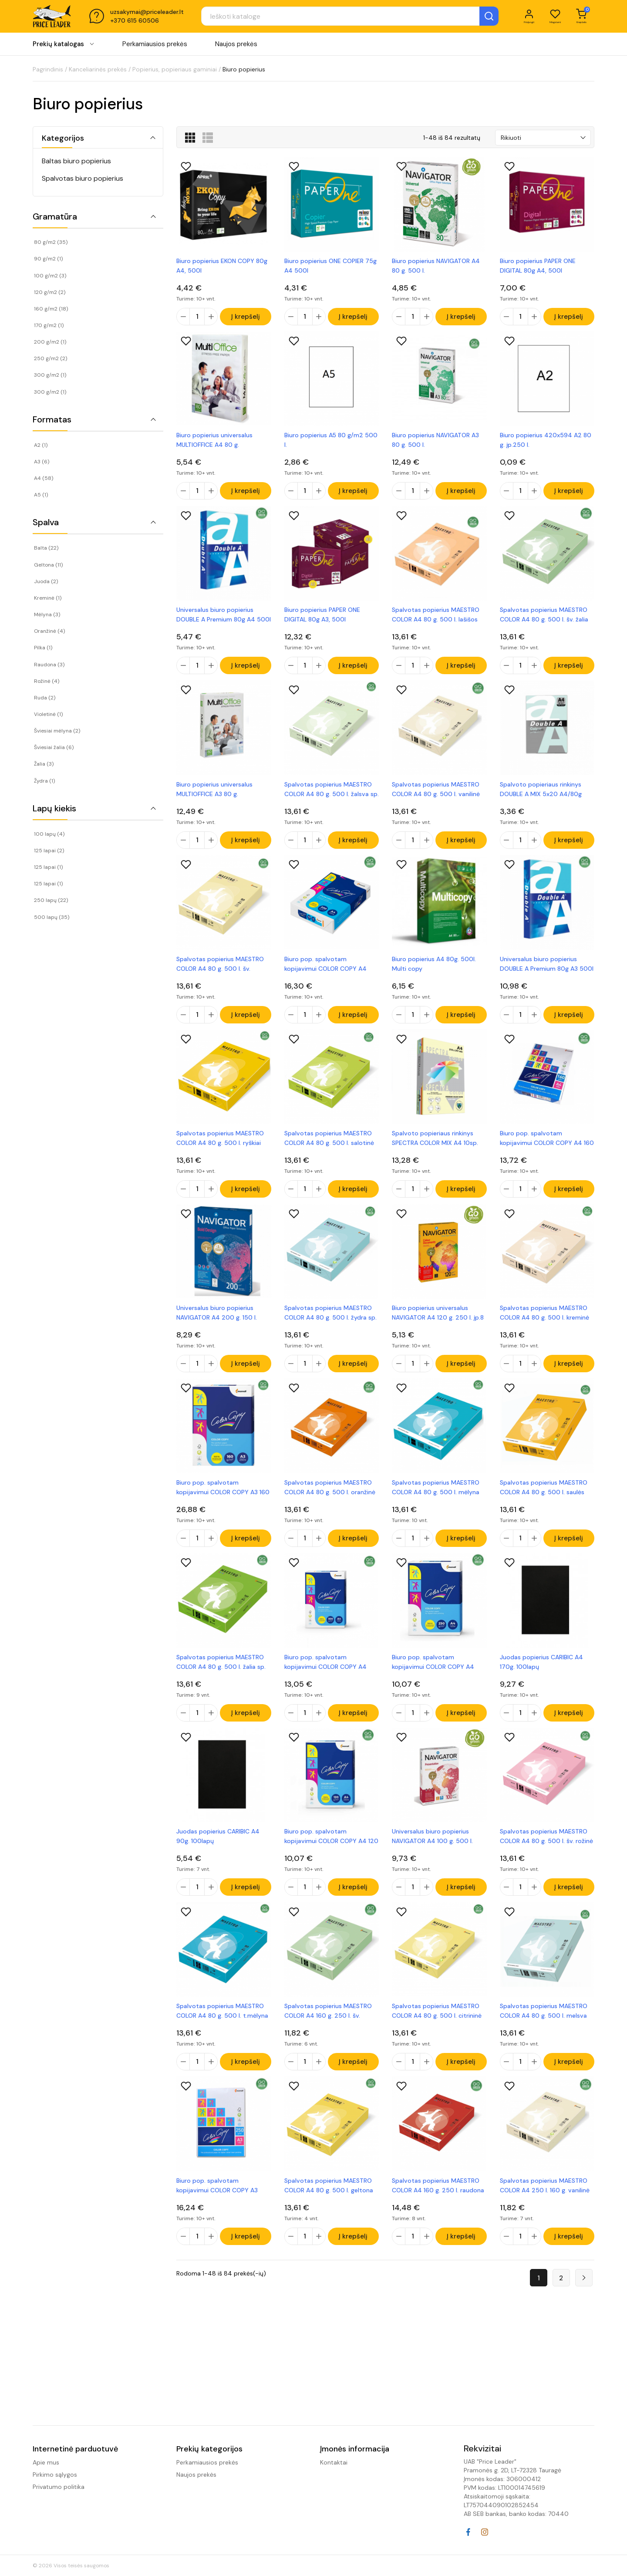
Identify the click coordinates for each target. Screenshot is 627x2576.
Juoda (46, 581)
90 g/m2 (48, 258)
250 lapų (51, 900)
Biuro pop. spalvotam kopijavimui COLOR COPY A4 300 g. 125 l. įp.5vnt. (325, 1682)
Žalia (44, 763)
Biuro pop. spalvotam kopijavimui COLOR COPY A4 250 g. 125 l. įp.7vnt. (433, 1682)
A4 (43, 478)
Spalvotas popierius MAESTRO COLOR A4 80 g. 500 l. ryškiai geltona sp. (220, 1151)
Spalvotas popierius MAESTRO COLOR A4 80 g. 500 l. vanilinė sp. (436, 797)
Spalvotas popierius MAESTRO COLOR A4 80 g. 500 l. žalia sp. (221, 1682)
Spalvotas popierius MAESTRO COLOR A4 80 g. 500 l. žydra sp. (330, 1328)
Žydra (44, 780)
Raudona (49, 664)
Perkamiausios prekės (154, 47)
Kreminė (47, 597)
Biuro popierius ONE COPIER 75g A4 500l (330, 265)
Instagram (484, 2532)
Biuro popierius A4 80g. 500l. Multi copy (434, 973)
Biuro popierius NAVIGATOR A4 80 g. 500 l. (436, 265)
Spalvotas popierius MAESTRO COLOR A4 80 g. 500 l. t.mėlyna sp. (222, 2036)
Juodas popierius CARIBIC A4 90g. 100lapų (218, 1858)
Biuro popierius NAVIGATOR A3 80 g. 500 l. (435, 442)
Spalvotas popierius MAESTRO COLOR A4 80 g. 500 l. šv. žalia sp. (544, 620)
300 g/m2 (50, 374)
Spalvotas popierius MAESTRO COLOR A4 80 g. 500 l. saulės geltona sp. (543, 1505)
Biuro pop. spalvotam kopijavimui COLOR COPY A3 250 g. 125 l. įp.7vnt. (217, 2213)
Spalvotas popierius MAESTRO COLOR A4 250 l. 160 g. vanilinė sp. (545, 2213)
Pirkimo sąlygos (55, 2474)
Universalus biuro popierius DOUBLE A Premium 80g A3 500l (546, 973)
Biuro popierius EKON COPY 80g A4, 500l (221, 265)
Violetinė (48, 714)
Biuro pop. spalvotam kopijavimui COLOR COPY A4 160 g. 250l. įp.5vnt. (547, 1151)
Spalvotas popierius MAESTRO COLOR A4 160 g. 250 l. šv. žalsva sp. (328, 2036)
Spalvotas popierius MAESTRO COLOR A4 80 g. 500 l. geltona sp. (328, 2213)
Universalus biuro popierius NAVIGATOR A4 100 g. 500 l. (432, 1858)
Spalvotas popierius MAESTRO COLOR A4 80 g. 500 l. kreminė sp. (544, 1328)
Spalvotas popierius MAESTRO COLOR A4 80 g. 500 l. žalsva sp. (331, 796)
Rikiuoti (511, 138)
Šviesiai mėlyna (57, 730)
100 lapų (49, 834)
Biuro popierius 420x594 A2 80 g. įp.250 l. (545, 442)
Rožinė (46, 681)
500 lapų (51, 917)
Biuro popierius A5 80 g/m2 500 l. (331, 442)
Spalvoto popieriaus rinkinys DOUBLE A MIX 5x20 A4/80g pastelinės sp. (541, 797)
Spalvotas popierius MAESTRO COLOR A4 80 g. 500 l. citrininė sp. (437, 2036)
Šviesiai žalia (54, 747)
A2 (40, 445)
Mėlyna (47, 614)
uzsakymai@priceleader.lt (147, 14)
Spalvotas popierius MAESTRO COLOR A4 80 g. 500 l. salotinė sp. (329, 1151)
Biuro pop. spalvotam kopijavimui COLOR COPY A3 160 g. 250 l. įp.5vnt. (223, 1505)
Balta (46, 547)
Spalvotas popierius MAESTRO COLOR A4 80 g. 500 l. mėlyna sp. (435, 1505)
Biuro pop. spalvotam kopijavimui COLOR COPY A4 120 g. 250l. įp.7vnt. (331, 1859)
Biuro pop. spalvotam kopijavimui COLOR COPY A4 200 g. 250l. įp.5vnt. (325, 974)
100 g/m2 (50, 275)
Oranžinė (49, 631)
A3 (41, 461)
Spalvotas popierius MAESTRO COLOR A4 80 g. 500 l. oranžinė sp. (329, 1505)
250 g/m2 (50, 358)
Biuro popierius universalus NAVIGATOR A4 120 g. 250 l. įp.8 (438, 1328)
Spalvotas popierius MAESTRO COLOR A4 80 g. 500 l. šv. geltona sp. (220, 974)
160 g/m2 (51, 308)
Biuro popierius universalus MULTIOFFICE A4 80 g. (214, 442)
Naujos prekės (236, 47)
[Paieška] (329, 18)
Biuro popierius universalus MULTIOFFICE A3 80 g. (214, 796)
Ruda (44, 697)
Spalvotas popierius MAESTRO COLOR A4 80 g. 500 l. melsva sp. (543, 2036)
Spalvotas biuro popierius (82, 178)
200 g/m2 (50, 341)
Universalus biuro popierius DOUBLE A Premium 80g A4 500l (223, 619)
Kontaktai (333, 2462)
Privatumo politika (58, 2487)
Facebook (468, 2532)
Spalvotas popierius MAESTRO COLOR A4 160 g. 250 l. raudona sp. (438, 2213)
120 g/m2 (49, 292)
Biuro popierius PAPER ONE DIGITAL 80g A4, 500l (538, 265)
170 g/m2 (49, 325)
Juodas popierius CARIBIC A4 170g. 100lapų (541, 1682)
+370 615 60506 (134, 23)
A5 (41, 494)
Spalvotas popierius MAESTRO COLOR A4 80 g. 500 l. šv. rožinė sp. (546, 1859)
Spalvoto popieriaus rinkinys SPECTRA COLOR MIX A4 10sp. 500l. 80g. (435, 1151)
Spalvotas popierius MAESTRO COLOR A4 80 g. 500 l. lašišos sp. (435, 620)
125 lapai (49, 850)
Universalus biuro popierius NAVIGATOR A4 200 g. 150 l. (216, 1328)
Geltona (48, 564)
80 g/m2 (50, 242)
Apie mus (46, 2462)
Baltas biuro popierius (76, 161)
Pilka (43, 647)
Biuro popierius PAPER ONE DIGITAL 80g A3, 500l (322, 619)
